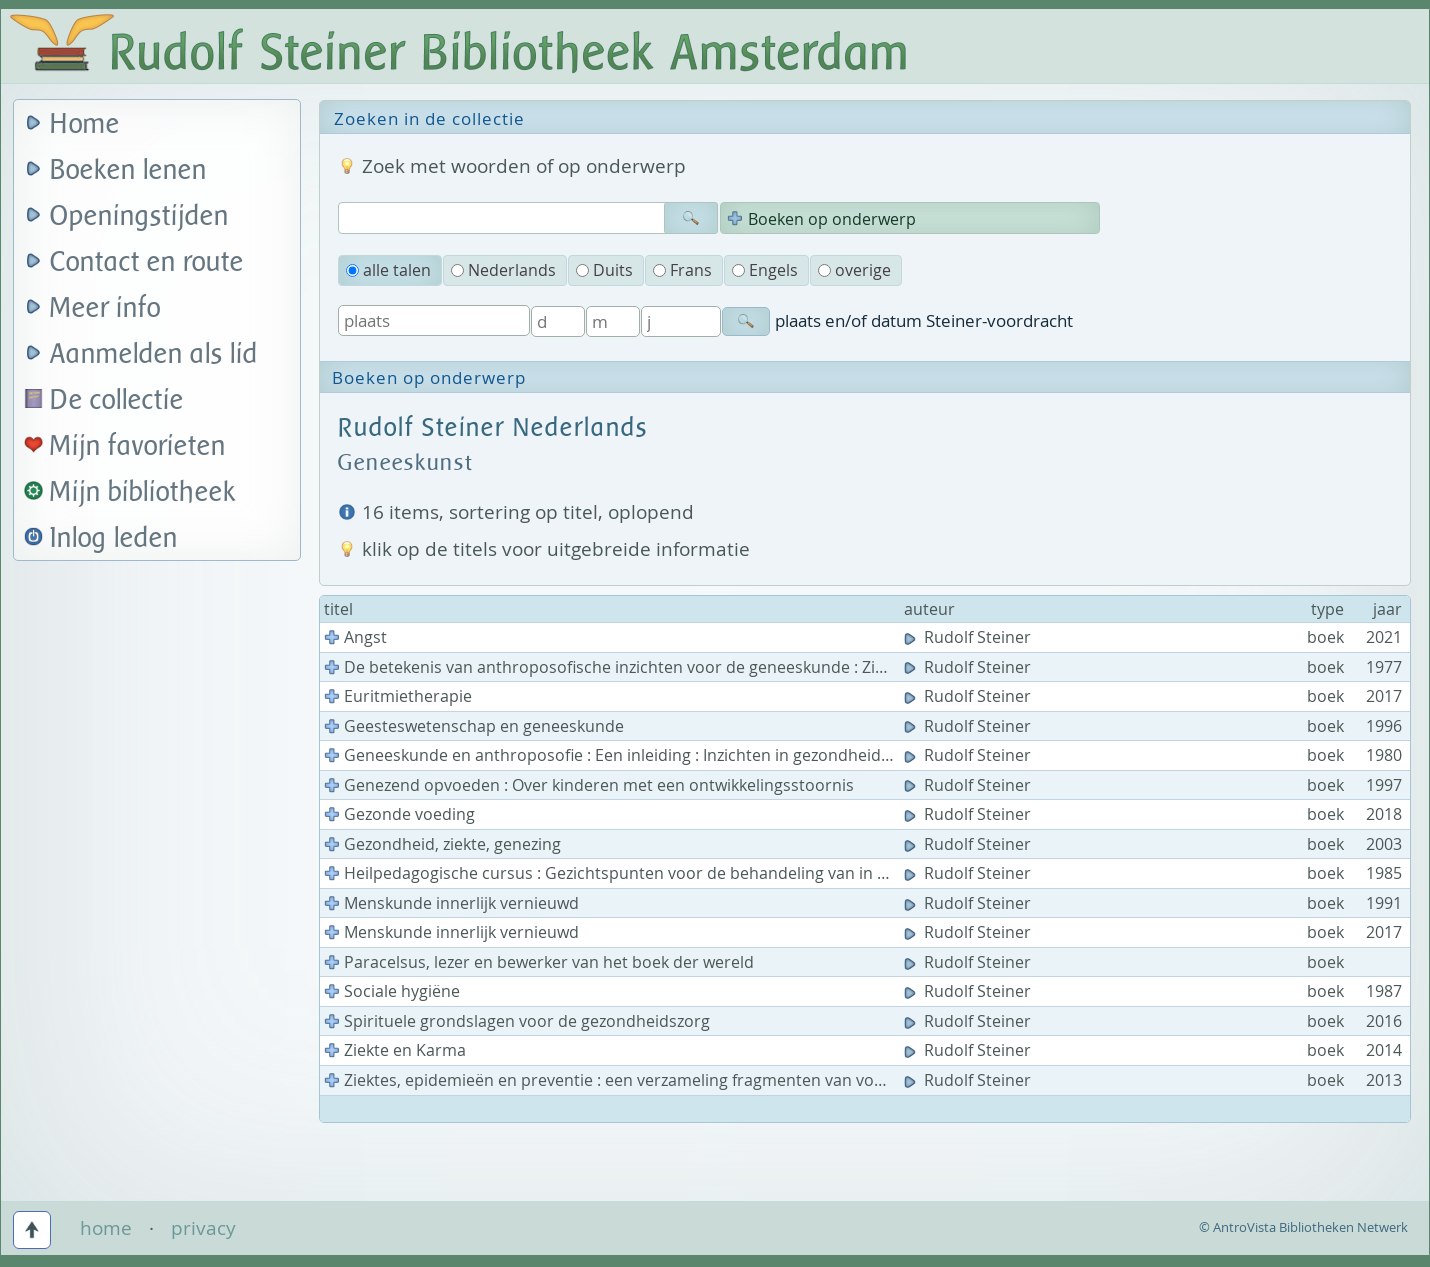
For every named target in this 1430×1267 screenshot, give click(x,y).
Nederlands (503, 270)
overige (854, 270)
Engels (765, 270)
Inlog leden (114, 538)
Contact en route (147, 262)
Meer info (105, 308)
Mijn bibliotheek (143, 492)
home (106, 1228)
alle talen (388, 270)
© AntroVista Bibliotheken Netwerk (1303, 1227)
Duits (604, 270)
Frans (682, 270)
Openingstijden (139, 216)
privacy (203, 1228)
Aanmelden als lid (154, 354)
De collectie (117, 400)
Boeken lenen (128, 170)
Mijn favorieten (138, 446)
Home (85, 124)
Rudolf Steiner (969, 637)
